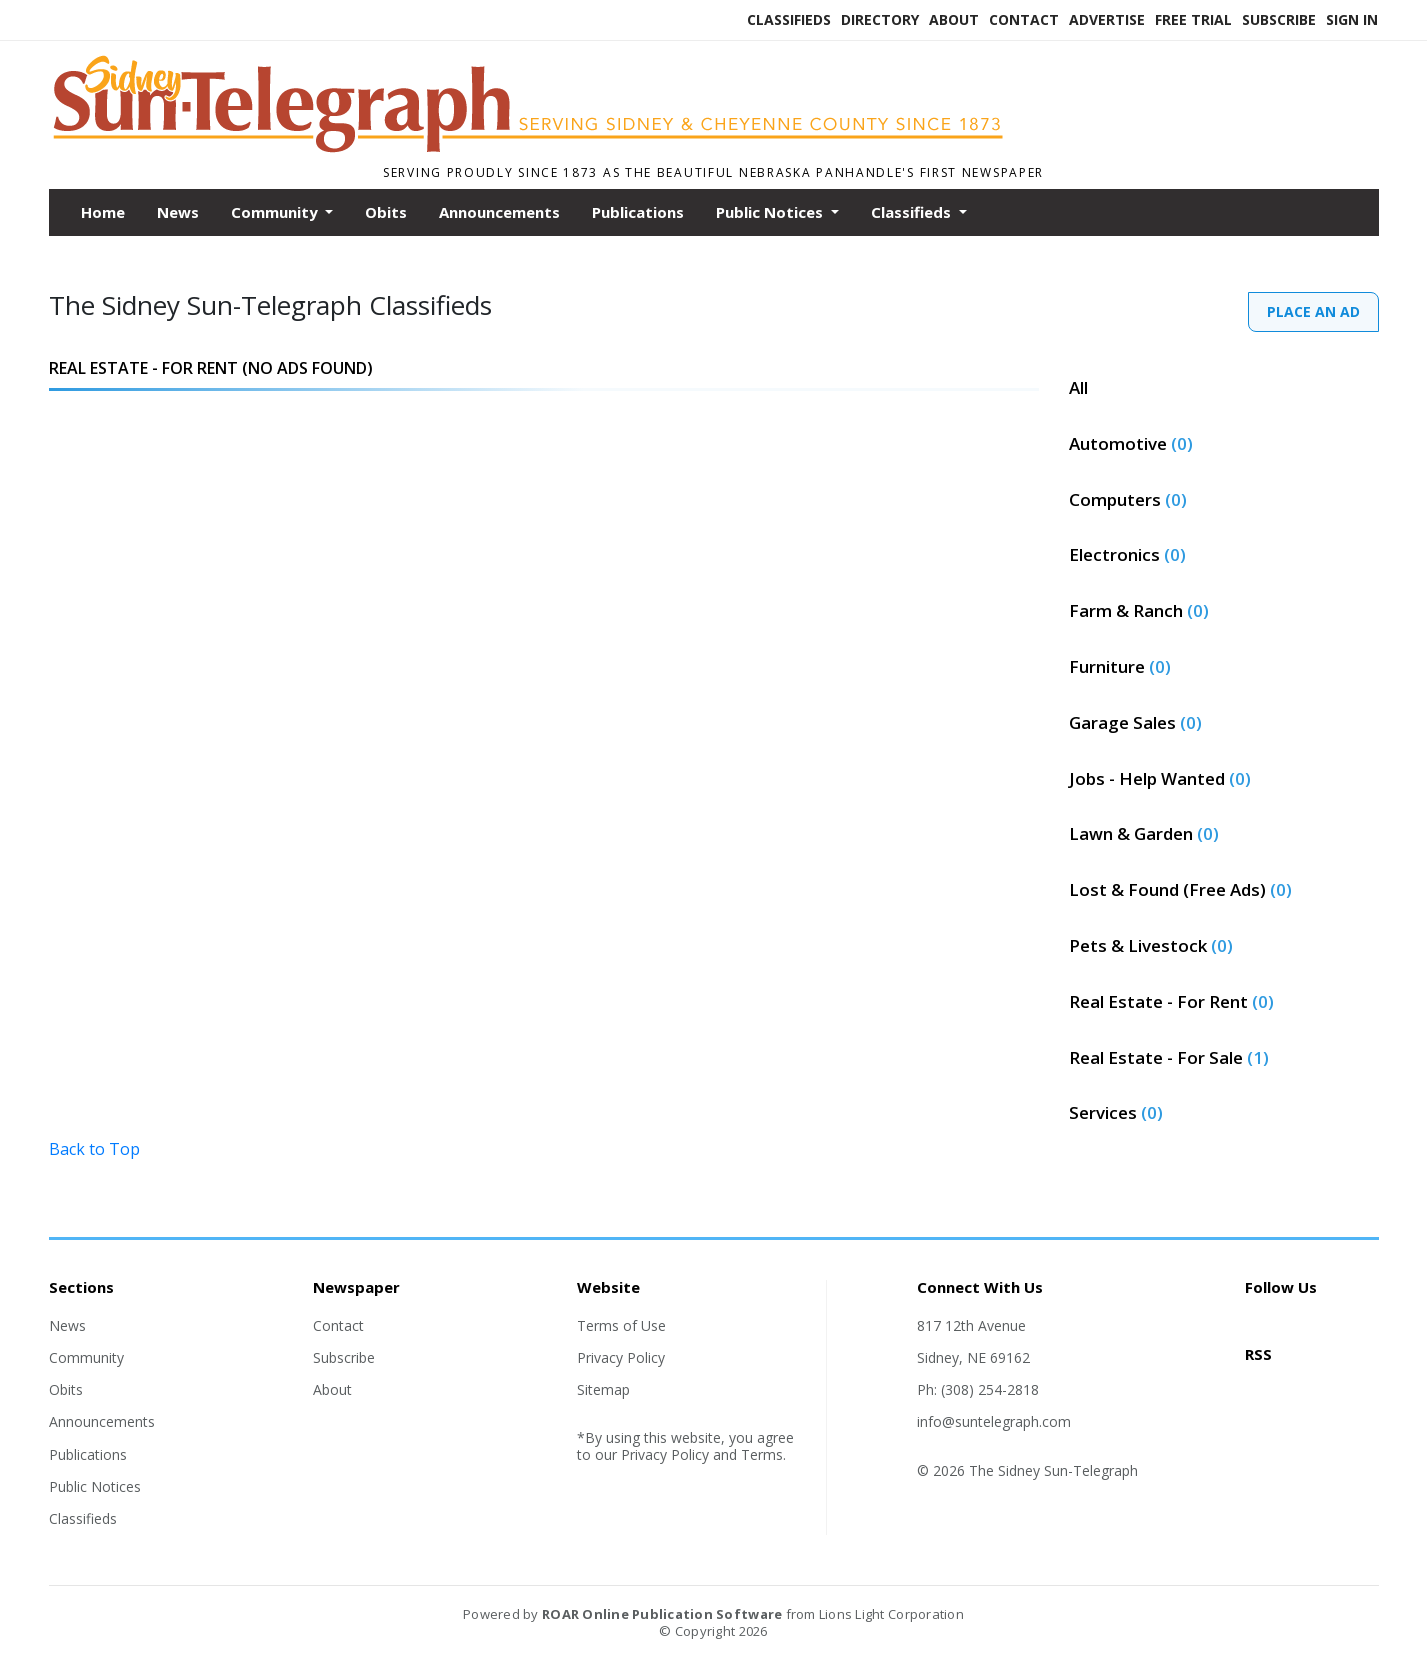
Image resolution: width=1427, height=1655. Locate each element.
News (178, 212)
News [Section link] (67, 1325)
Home (103, 212)
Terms (762, 1454)
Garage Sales (1135, 722)
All (1078, 387)
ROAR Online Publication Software (662, 1614)
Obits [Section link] (66, 1389)
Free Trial (1193, 19)
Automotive (1131, 443)
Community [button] (276, 212)
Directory (880, 19)
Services (1116, 1112)
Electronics (1127, 554)
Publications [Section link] (88, 1454)
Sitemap (603, 1389)
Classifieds (789, 19)
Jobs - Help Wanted (1160, 778)
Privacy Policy (621, 1357)
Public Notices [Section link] (95, 1486)
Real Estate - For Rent (1171, 1001)
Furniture (1120, 666)
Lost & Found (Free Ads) (1180, 889)
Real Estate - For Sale (1169, 1057)
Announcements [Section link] (102, 1421)
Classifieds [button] (913, 212)
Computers (1128, 499)
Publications (638, 212)
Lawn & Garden (1144, 833)
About (954, 19)
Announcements (499, 212)
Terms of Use (621, 1325)
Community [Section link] (86, 1357)
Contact (1024, 19)
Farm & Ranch (1139, 610)
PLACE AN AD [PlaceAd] (1313, 311)
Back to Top (94, 1149)
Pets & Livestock (1151, 945)
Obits (386, 212)
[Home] (544, 148)
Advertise (1107, 19)
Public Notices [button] (771, 212)
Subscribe (1279, 19)
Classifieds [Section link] (83, 1518)
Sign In (1352, 19)
